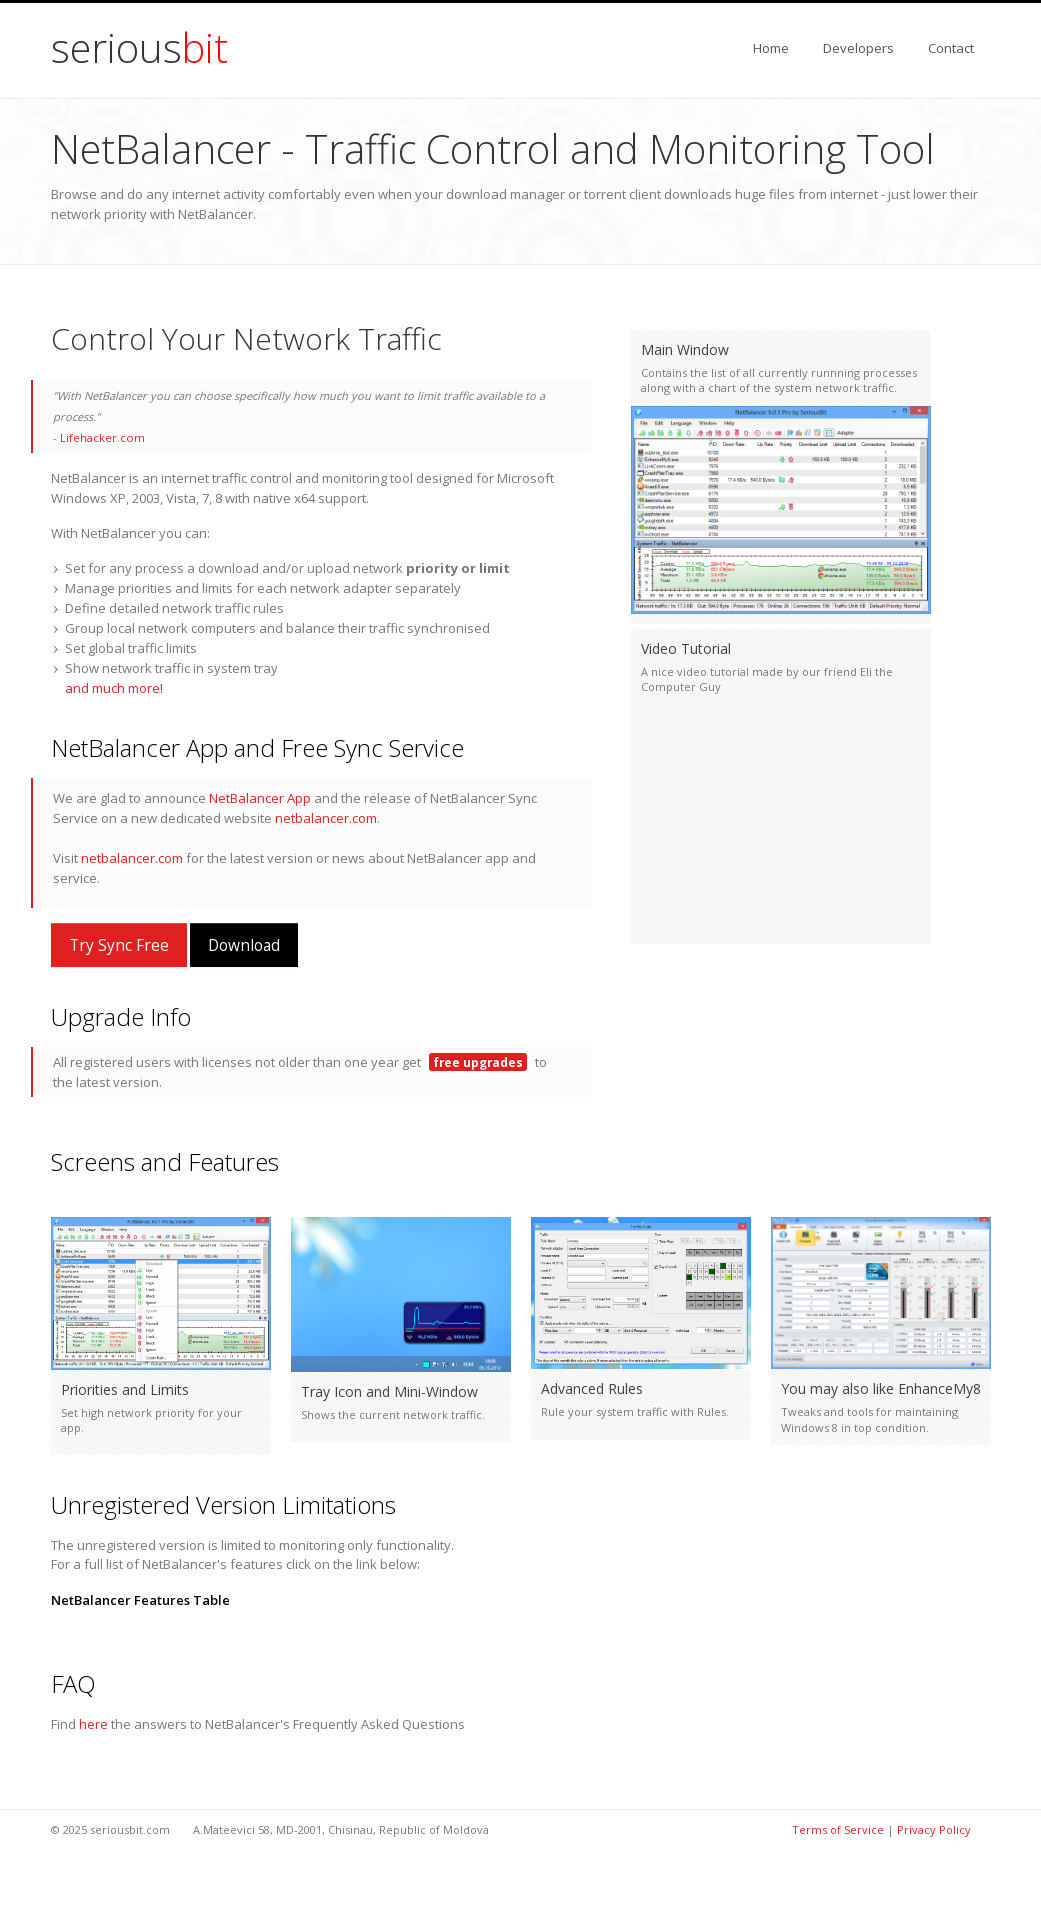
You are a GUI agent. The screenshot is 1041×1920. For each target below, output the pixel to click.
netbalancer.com (326, 818)
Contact (951, 48)
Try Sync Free (119, 945)
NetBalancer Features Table (140, 1600)
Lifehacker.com (102, 437)
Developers (858, 48)
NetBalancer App (260, 798)
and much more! (114, 688)
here (93, 1724)
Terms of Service (838, 1829)
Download (244, 945)
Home (771, 48)
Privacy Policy (934, 1829)
